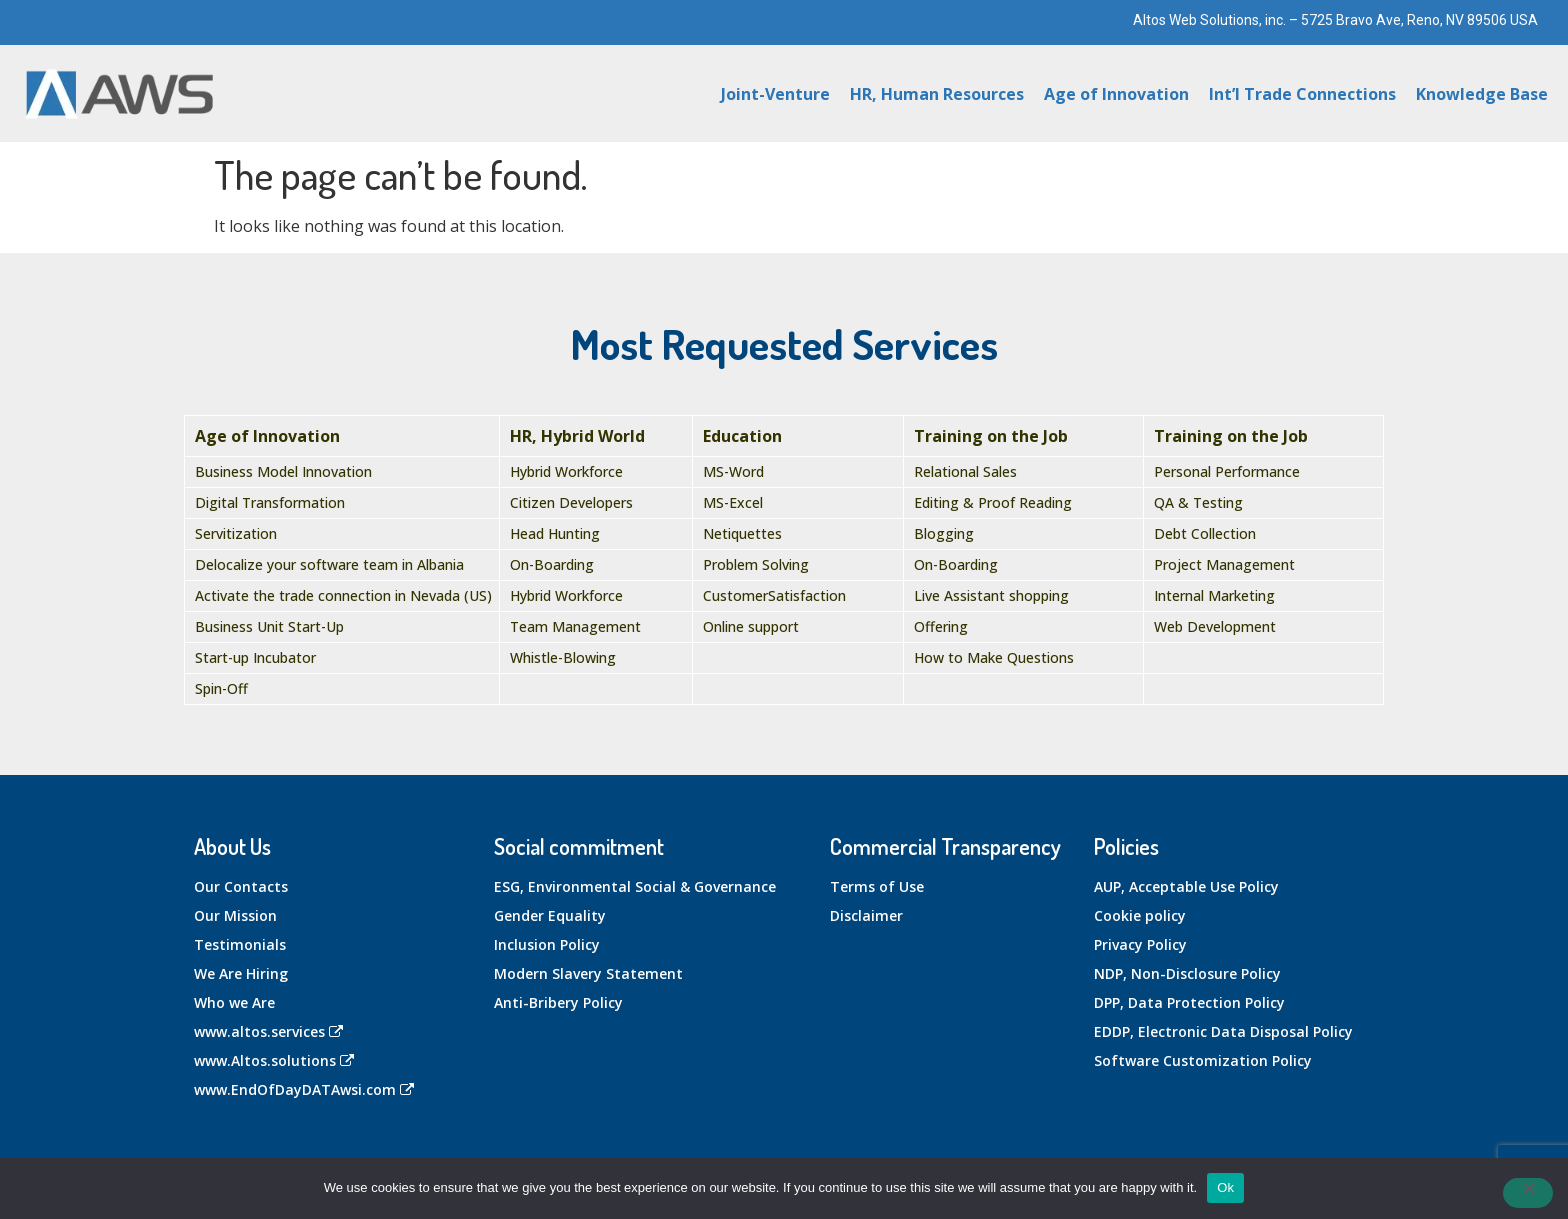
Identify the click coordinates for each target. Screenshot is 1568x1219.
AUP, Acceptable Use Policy (1186, 886)
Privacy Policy (1140, 944)
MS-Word (733, 471)
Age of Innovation (1116, 94)
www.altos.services (268, 1031)
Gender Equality (550, 915)
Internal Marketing (1214, 595)
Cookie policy (1140, 915)
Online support (751, 626)
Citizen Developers (571, 502)
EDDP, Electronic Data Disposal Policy (1223, 1031)
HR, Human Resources (937, 94)
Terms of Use (877, 886)
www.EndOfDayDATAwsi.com (304, 1089)
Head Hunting (555, 533)
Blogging (944, 533)
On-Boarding (552, 564)
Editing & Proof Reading (993, 502)
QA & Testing (1198, 502)
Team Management (575, 626)
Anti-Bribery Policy (558, 1002)
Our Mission (235, 915)
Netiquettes (742, 533)
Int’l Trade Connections (1302, 94)
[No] (1528, 1193)
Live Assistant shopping (991, 595)
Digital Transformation (270, 502)
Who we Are (234, 1002)
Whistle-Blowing (563, 657)
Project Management (1224, 564)
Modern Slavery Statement (588, 973)
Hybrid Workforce (566, 471)
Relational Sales (965, 471)
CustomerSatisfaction (774, 595)
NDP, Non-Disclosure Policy (1187, 973)
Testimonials (240, 944)
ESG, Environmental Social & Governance (635, 886)
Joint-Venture (775, 94)
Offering (941, 626)
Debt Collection (1205, 533)
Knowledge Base (1482, 94)
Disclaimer (866, 915)
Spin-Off (221, 688)
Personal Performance (1227, 471)
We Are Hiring (241, 973)
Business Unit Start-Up (269, 626)
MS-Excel (733, 502)
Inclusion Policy (547, 944)
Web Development (1215, 626)
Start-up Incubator (255, 657)
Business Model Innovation (283, 471)
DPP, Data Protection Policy (1189, 1002)
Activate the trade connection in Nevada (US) (343, 595)
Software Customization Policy (1203, 1060)
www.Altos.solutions (274, 1060)
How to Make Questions (994, 657)
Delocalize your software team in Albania (329, 564)
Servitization (236, 533)
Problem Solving (756, 564)
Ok (1225, 1187)
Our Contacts (241, 886)
